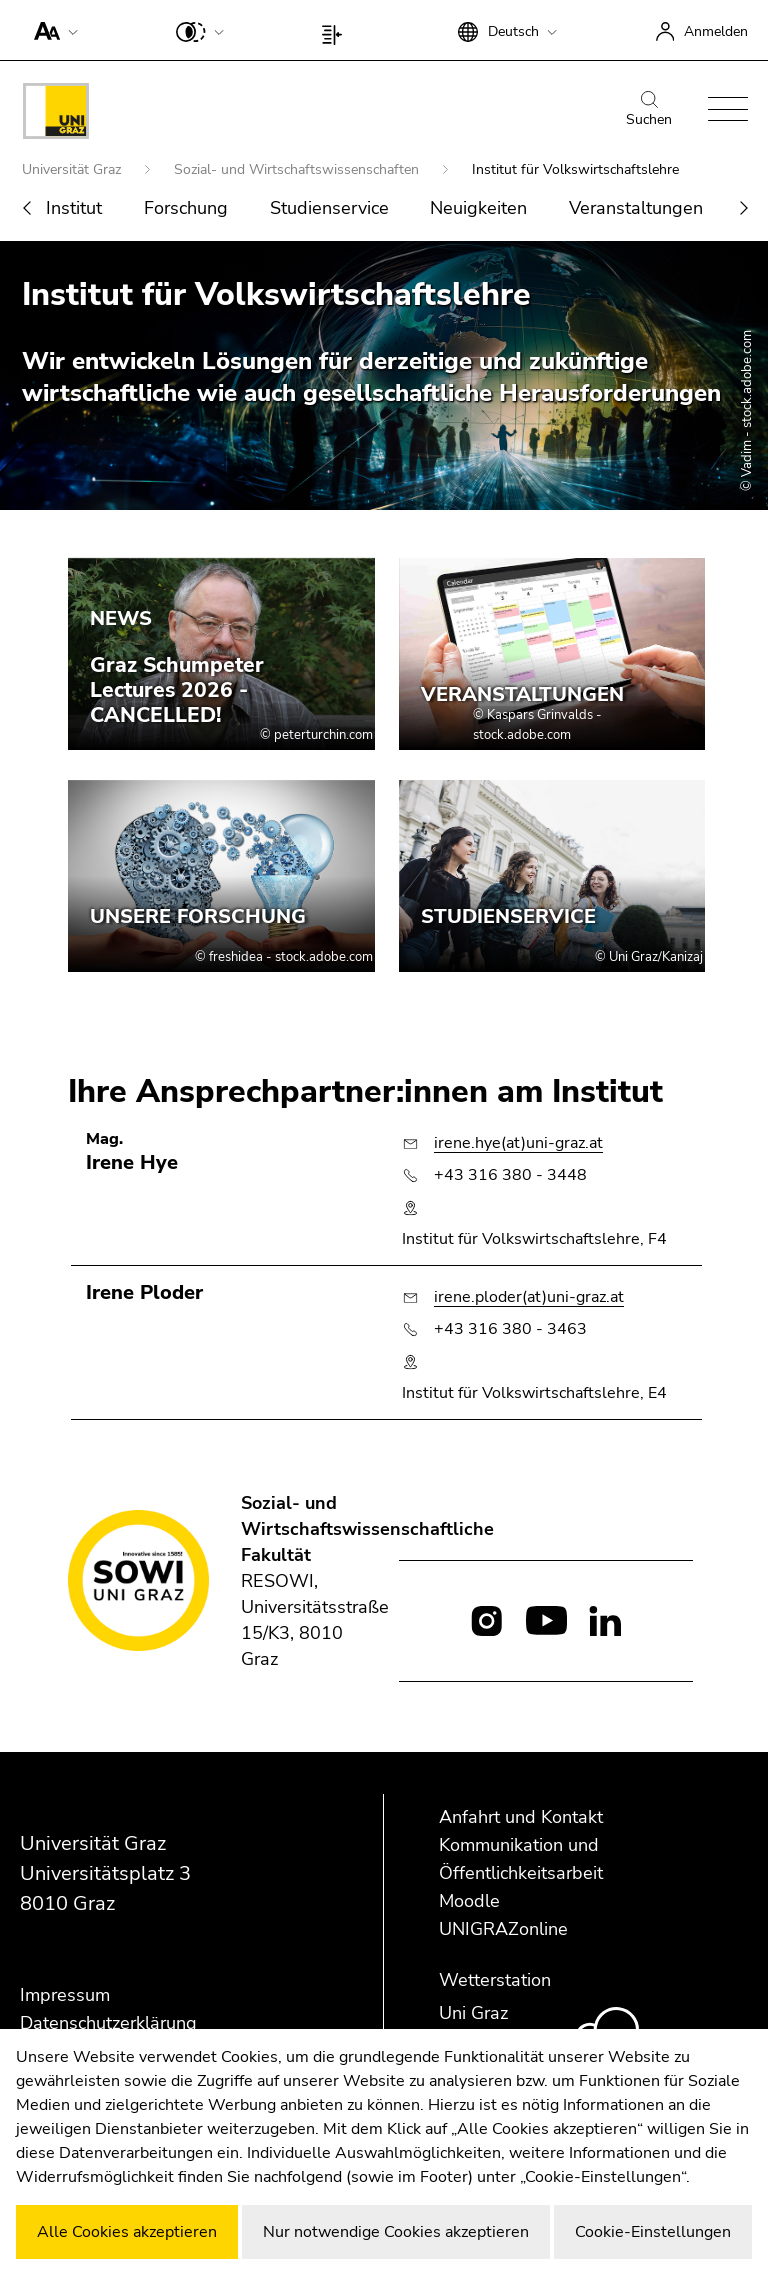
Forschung (186, 208)
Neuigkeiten (478, 208)
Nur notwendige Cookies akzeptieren (396, 2232)
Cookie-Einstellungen (653, 2232)
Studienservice (329, 208)
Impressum (65, 1995)
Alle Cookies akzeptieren (127, 2232)
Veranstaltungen (636, 208)
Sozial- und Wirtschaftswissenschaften (298, 169)
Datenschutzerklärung (108, 2023)
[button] (51, 30)
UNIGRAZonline (503, 1929)
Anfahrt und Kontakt (521, 1817)
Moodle (469, 1901)
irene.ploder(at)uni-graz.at (529, 1297)
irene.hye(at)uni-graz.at (518, 1143)
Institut (74, 208)
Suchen (649, 110)
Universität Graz (73, 169)
